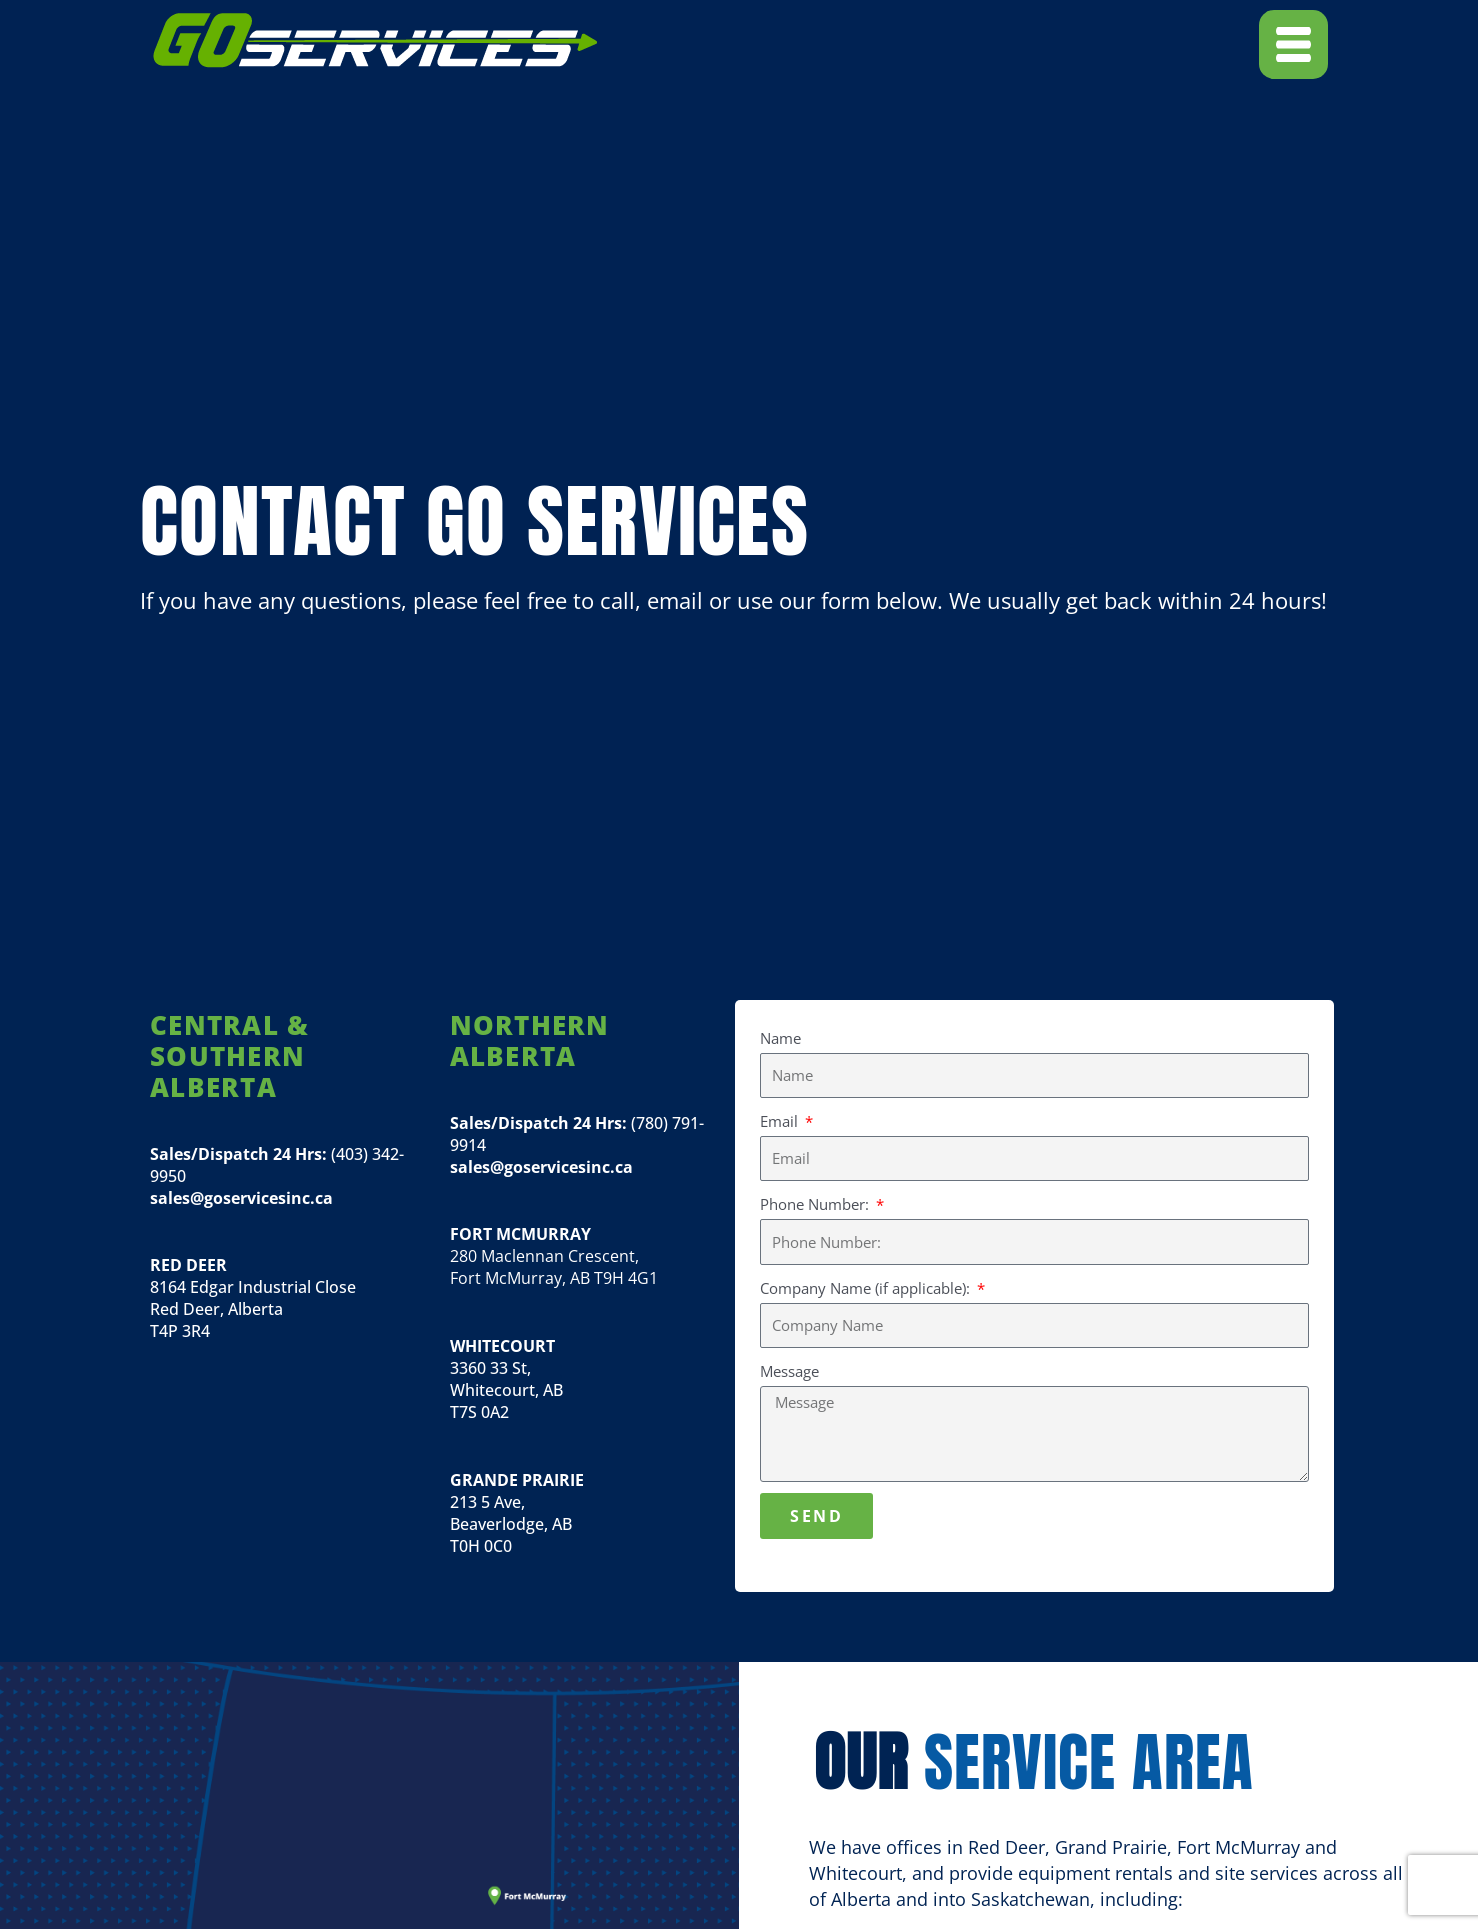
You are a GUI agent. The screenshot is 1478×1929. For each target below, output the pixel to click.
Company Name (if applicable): (867, 1288)
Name (780, 1038)
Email (781, 1121)
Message (789, 1371)
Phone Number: (816, 1204)
